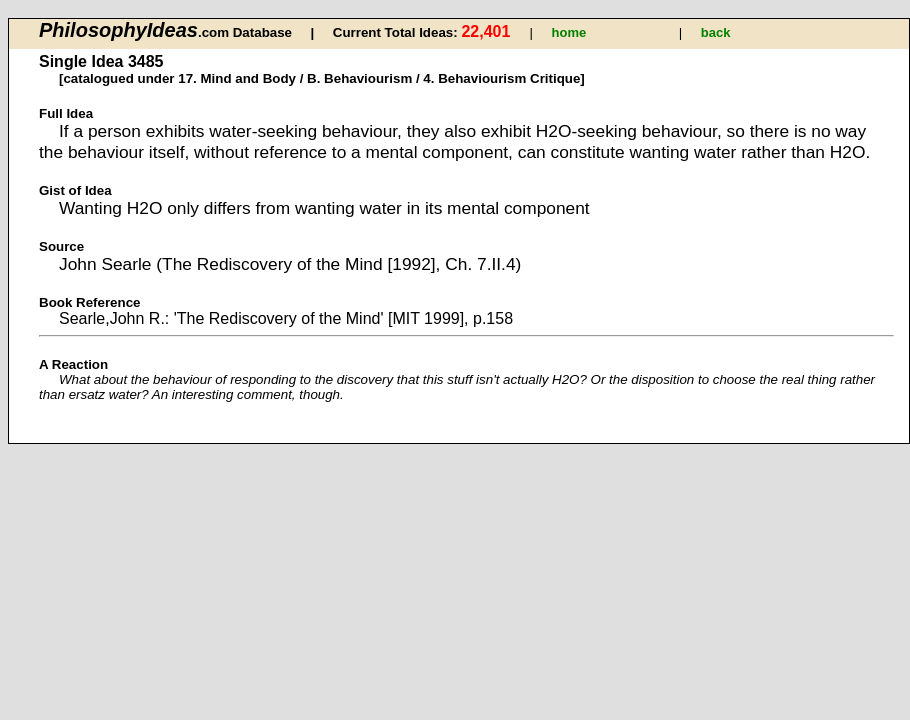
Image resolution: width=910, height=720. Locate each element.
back (716, 32)
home (569, 32)
